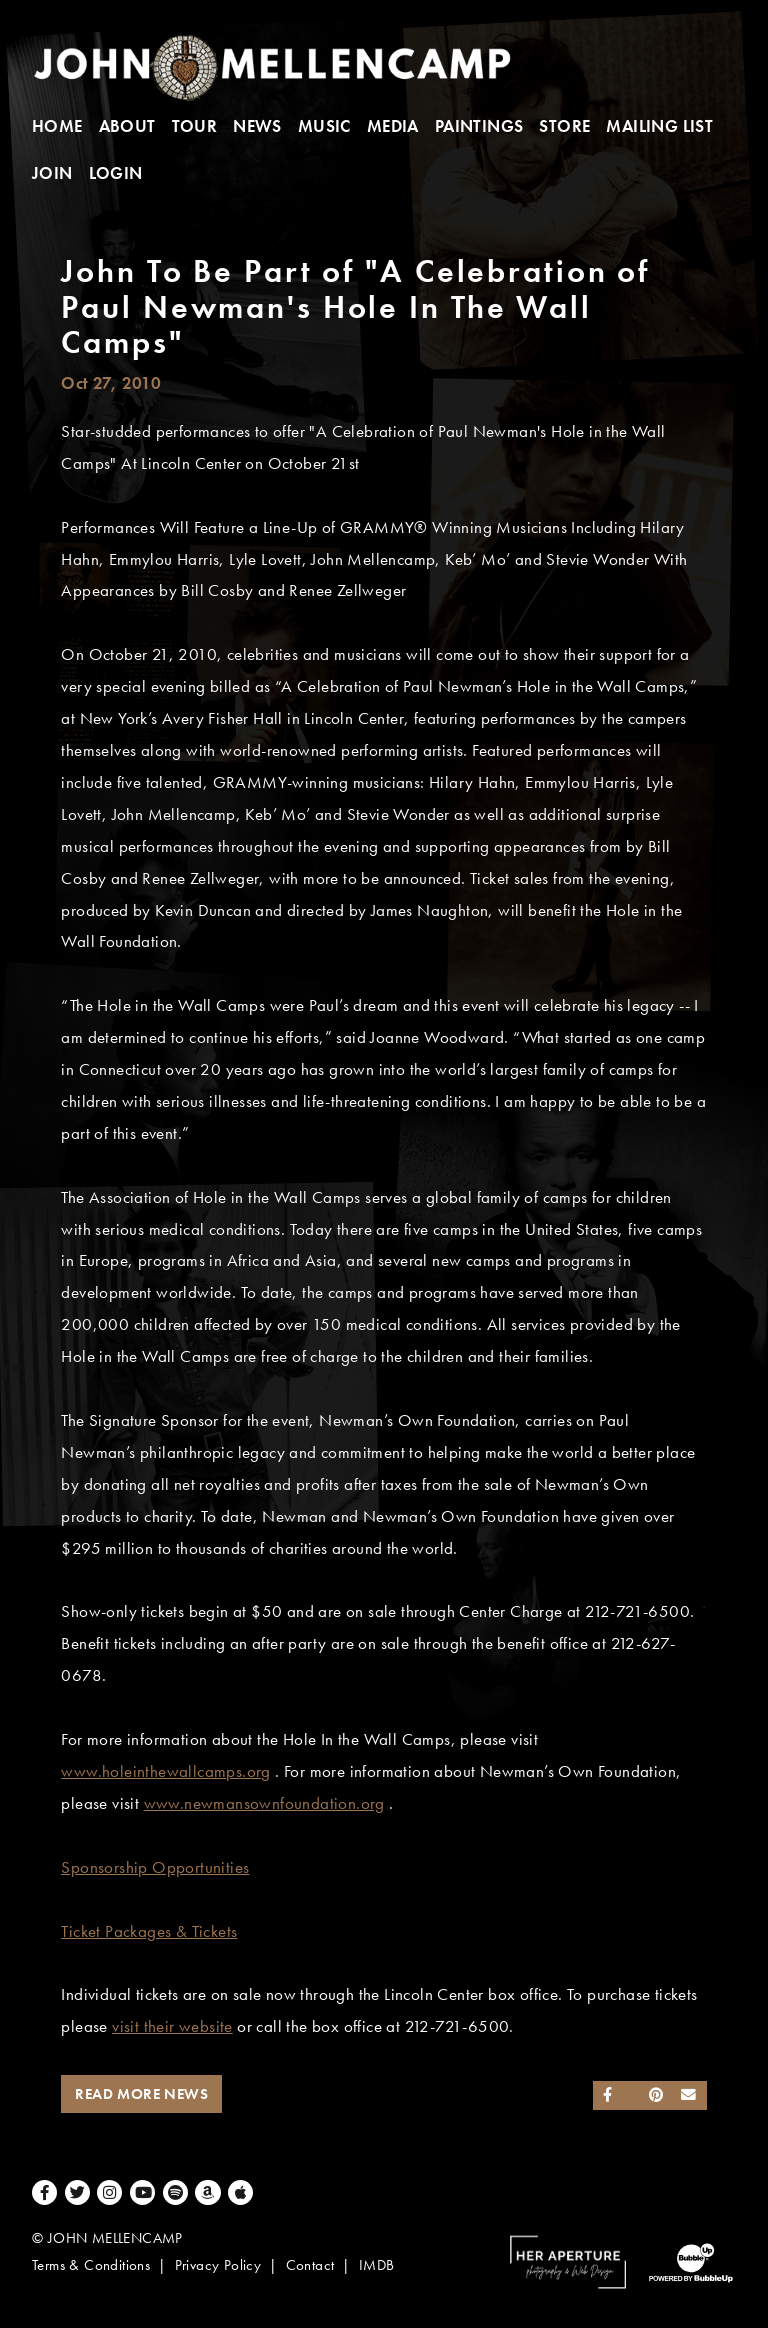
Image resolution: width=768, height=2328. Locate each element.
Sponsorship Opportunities (155, 1867)
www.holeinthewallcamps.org (165, 1771)
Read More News (141, 2094)
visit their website (172, 2026)
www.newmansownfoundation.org (264, 1803)
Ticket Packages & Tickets (149, 1931)
